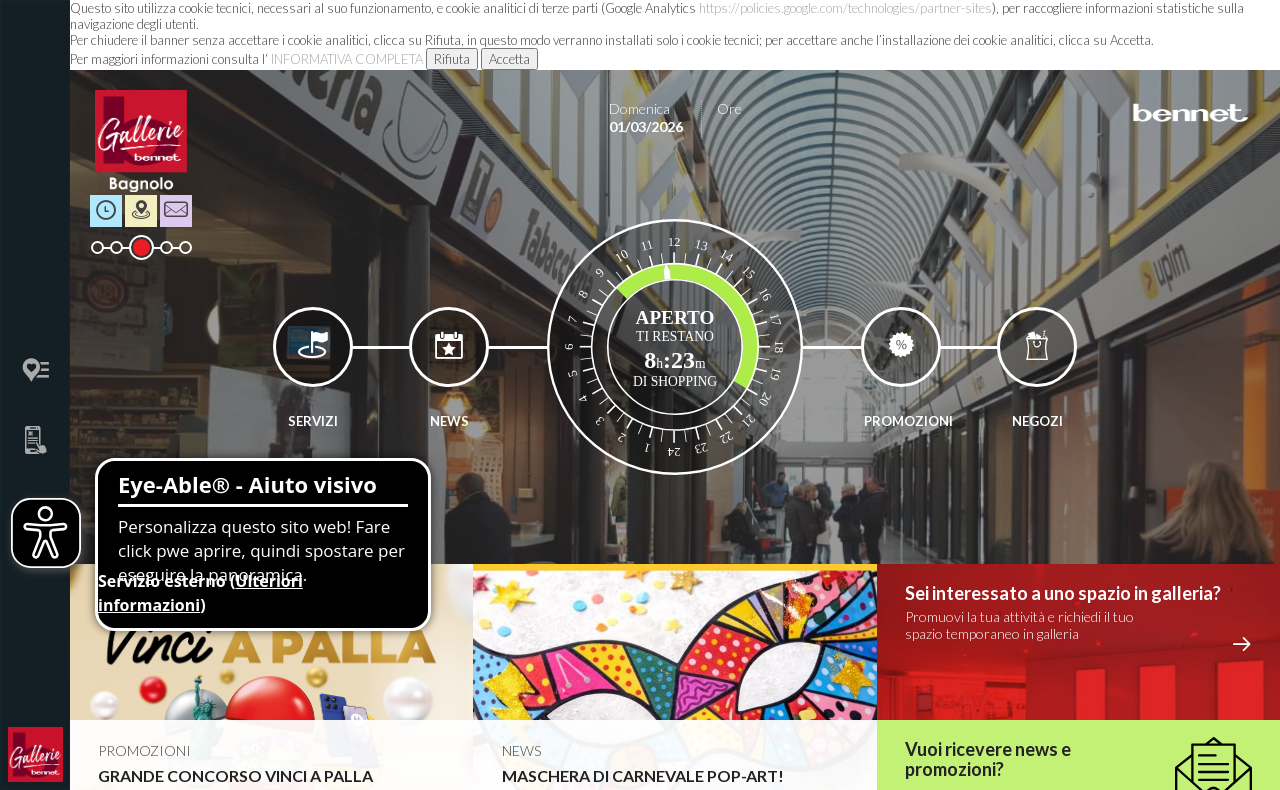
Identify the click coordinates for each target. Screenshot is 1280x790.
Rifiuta (452, 59)
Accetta (509, 59)
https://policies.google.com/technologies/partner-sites (845, 8)
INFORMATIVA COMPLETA (347, 59)
